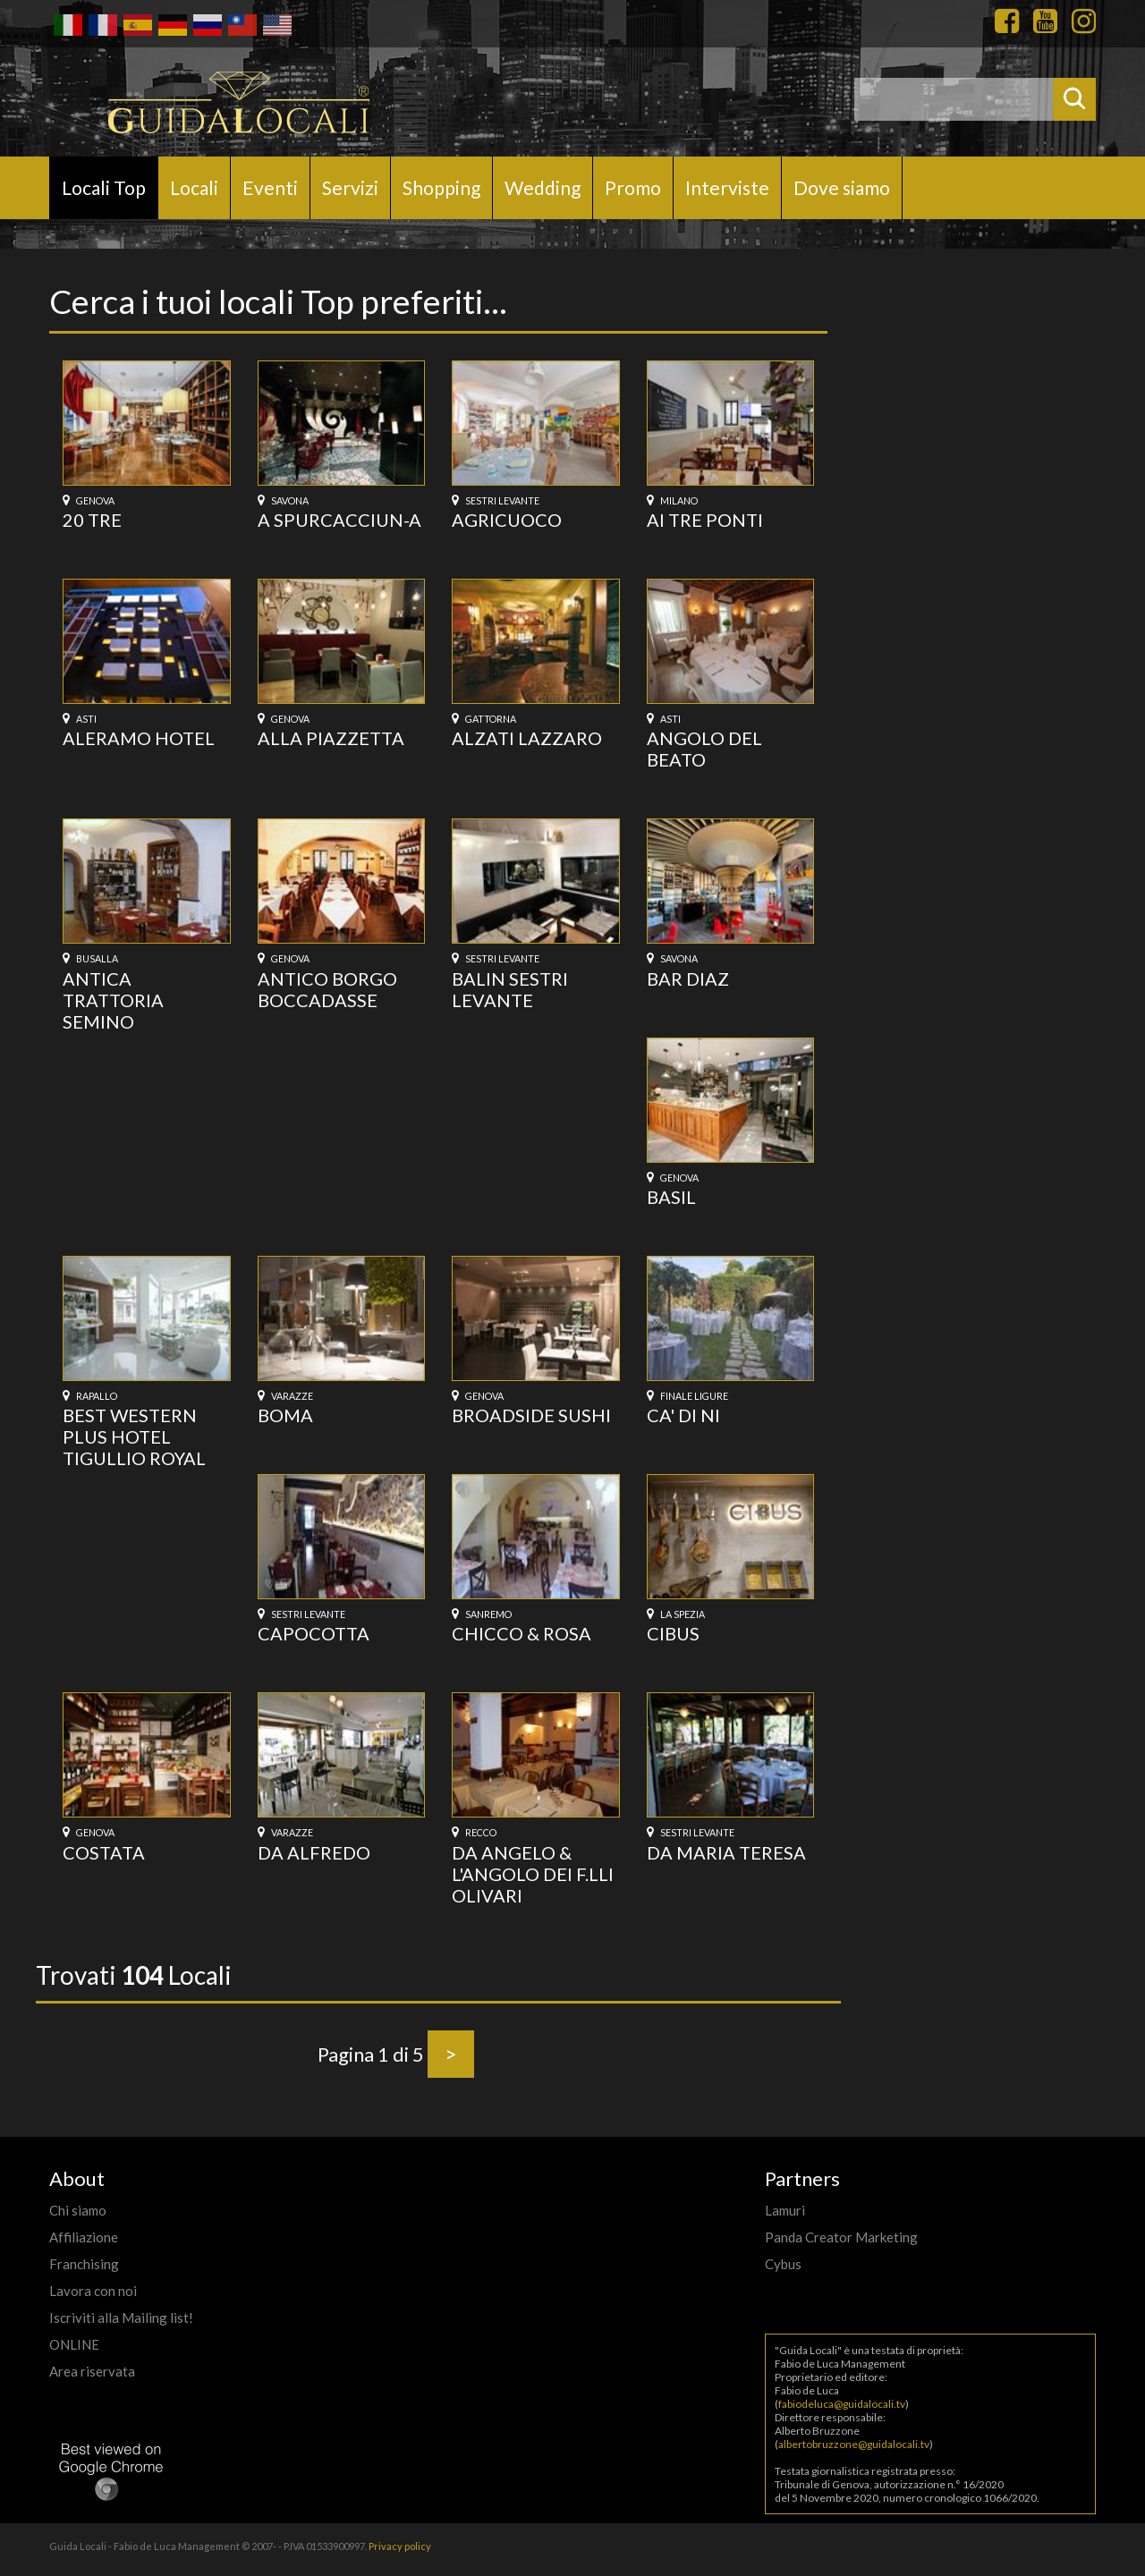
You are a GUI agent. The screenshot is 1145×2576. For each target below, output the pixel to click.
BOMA (285, 1415)
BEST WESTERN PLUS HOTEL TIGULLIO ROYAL (134, 1436)
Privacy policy (400, 2546)
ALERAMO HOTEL (139, 738)
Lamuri (785, 2210)
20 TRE (92, 519)
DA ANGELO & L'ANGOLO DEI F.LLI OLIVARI (533, 1874)
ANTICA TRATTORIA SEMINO (113, 1000)
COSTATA (104, 1852)
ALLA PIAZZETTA (331, 738)
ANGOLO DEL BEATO (704, 748)
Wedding (543, 187)
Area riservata (92, 2371)
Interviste (727, 187)
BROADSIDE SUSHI (531, 1415)
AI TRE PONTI (705, 519)
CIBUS (673, 1633)
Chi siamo (77, 2210)
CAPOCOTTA (313, 1633)
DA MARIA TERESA (726, 1852)
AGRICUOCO (507, 519)
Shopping (441, 187)
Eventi (270, 187)
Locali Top (104, 187)
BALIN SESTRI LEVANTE (510, 989)
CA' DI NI (683, 1415)
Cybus (783, 2264)
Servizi (350, 187)
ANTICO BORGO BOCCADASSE (327, 989)
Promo (633, 187)
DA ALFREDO (314, 1852)
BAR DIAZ (688, 978)
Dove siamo (841, 187)
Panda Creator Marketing (841, 2237)
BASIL (671, 1197)
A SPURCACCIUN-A (339, 519)
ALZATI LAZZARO (527, 738)
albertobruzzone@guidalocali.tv (853, 2444)
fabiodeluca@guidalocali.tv (841, 2404)
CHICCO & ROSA (521, 1633)
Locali (194, 187)
